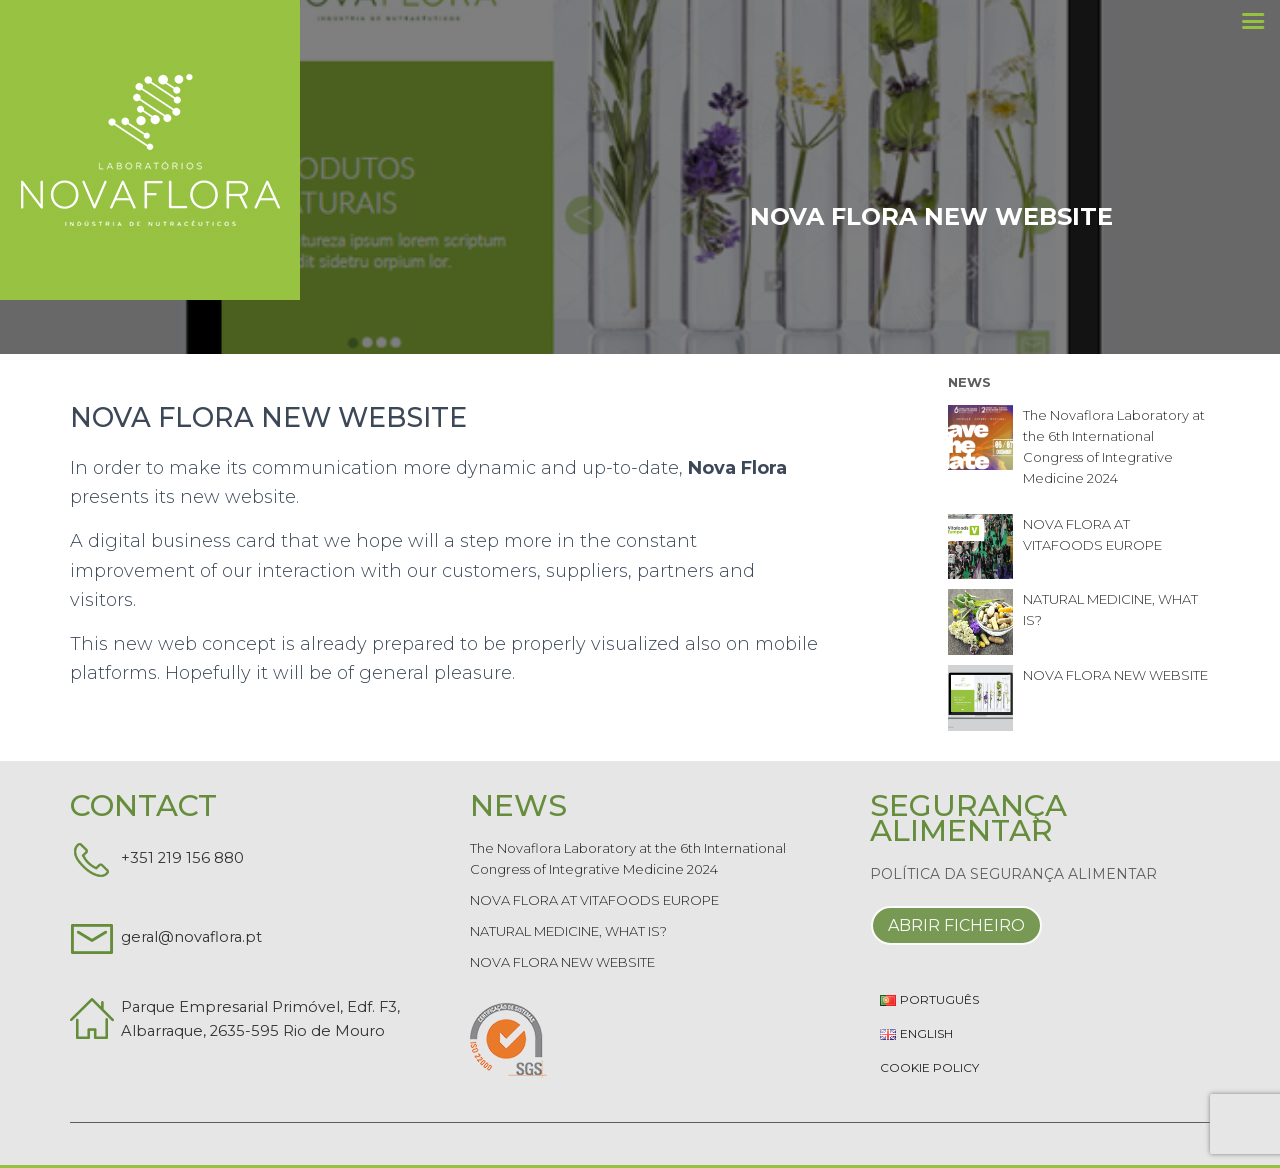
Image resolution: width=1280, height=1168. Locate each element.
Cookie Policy (929, 1067)
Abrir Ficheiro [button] (956, 925)
